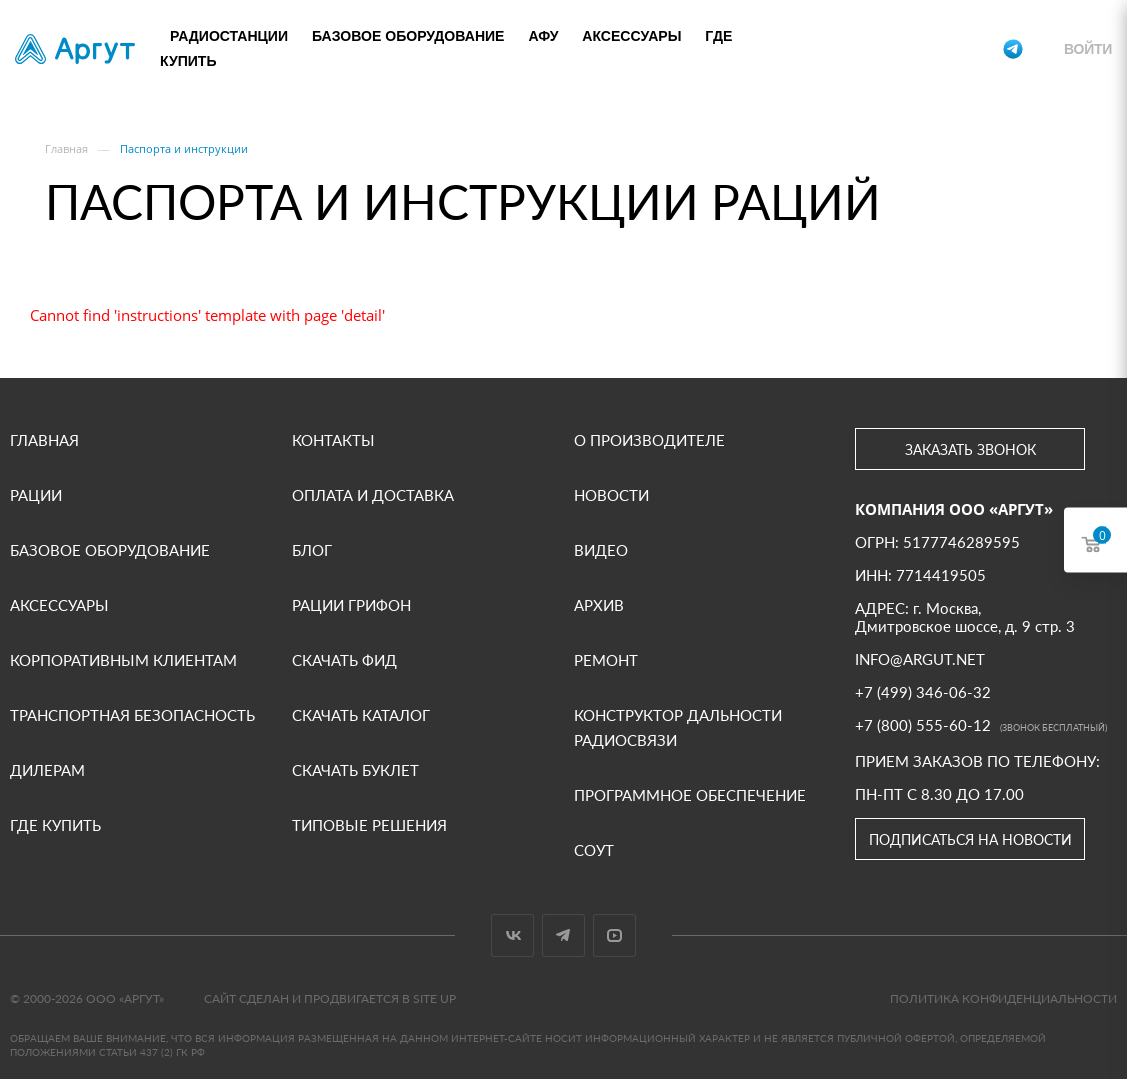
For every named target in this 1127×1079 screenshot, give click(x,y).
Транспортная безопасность (132, 715)
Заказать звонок (970, 449)
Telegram (563, 935)
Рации (36, 495)
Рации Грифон (351, 605)
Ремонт (606, 660)
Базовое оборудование (408, 36)
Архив (599, 605)
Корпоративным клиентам (123, 660)
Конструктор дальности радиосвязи (678, 727)
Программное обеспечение (690, 795)
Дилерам (47, 770)
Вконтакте (512, 935)
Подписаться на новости (970, 839)
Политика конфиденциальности (1003, 998)
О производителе (649, 440)
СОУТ (594, 850)
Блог (312, 550)
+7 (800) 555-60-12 (922, 49)
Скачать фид (344, 660)
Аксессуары (631, 36)
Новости (611, 495)
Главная (44, 440)
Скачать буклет (355, 770)
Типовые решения (369, 825)
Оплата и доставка (373, 495)
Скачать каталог (361, 715)
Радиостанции (229, 36)
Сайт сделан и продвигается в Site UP (330, 998)
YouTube (614, 935)
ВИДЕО (601, 550)
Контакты (333, 440)
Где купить (55, 825)
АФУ (543, 36)
